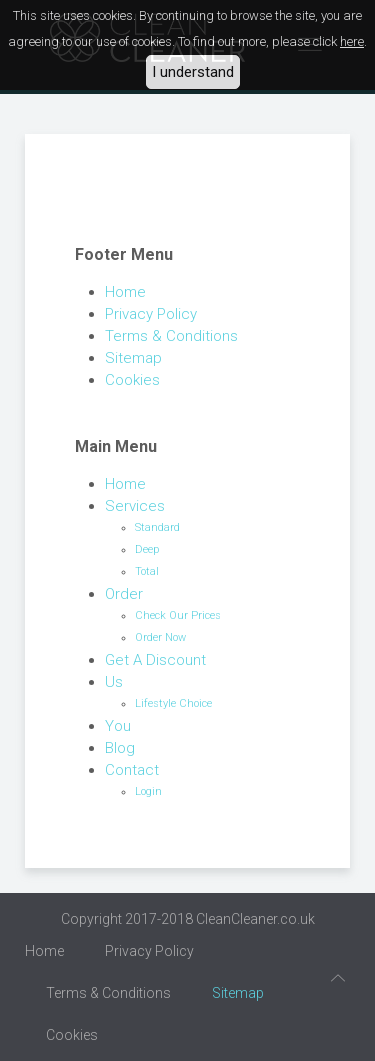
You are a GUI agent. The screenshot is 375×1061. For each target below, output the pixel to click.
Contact (132, 770)
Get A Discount (155, 660)
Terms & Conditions (171, 336)
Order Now (160, 637)
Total (147, 571)
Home (125, 292)
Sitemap (133, 358)
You (118, 726)
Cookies (132, 380)
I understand (193, 72)
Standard (157, 527)
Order (124, 594)
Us (114, 682)
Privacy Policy (151, 314)
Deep (147, 549)
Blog (120, 748)
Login (148, 791)
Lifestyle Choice (173, 703)
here (352, 41)
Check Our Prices (178, 615)
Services (135, 506)
